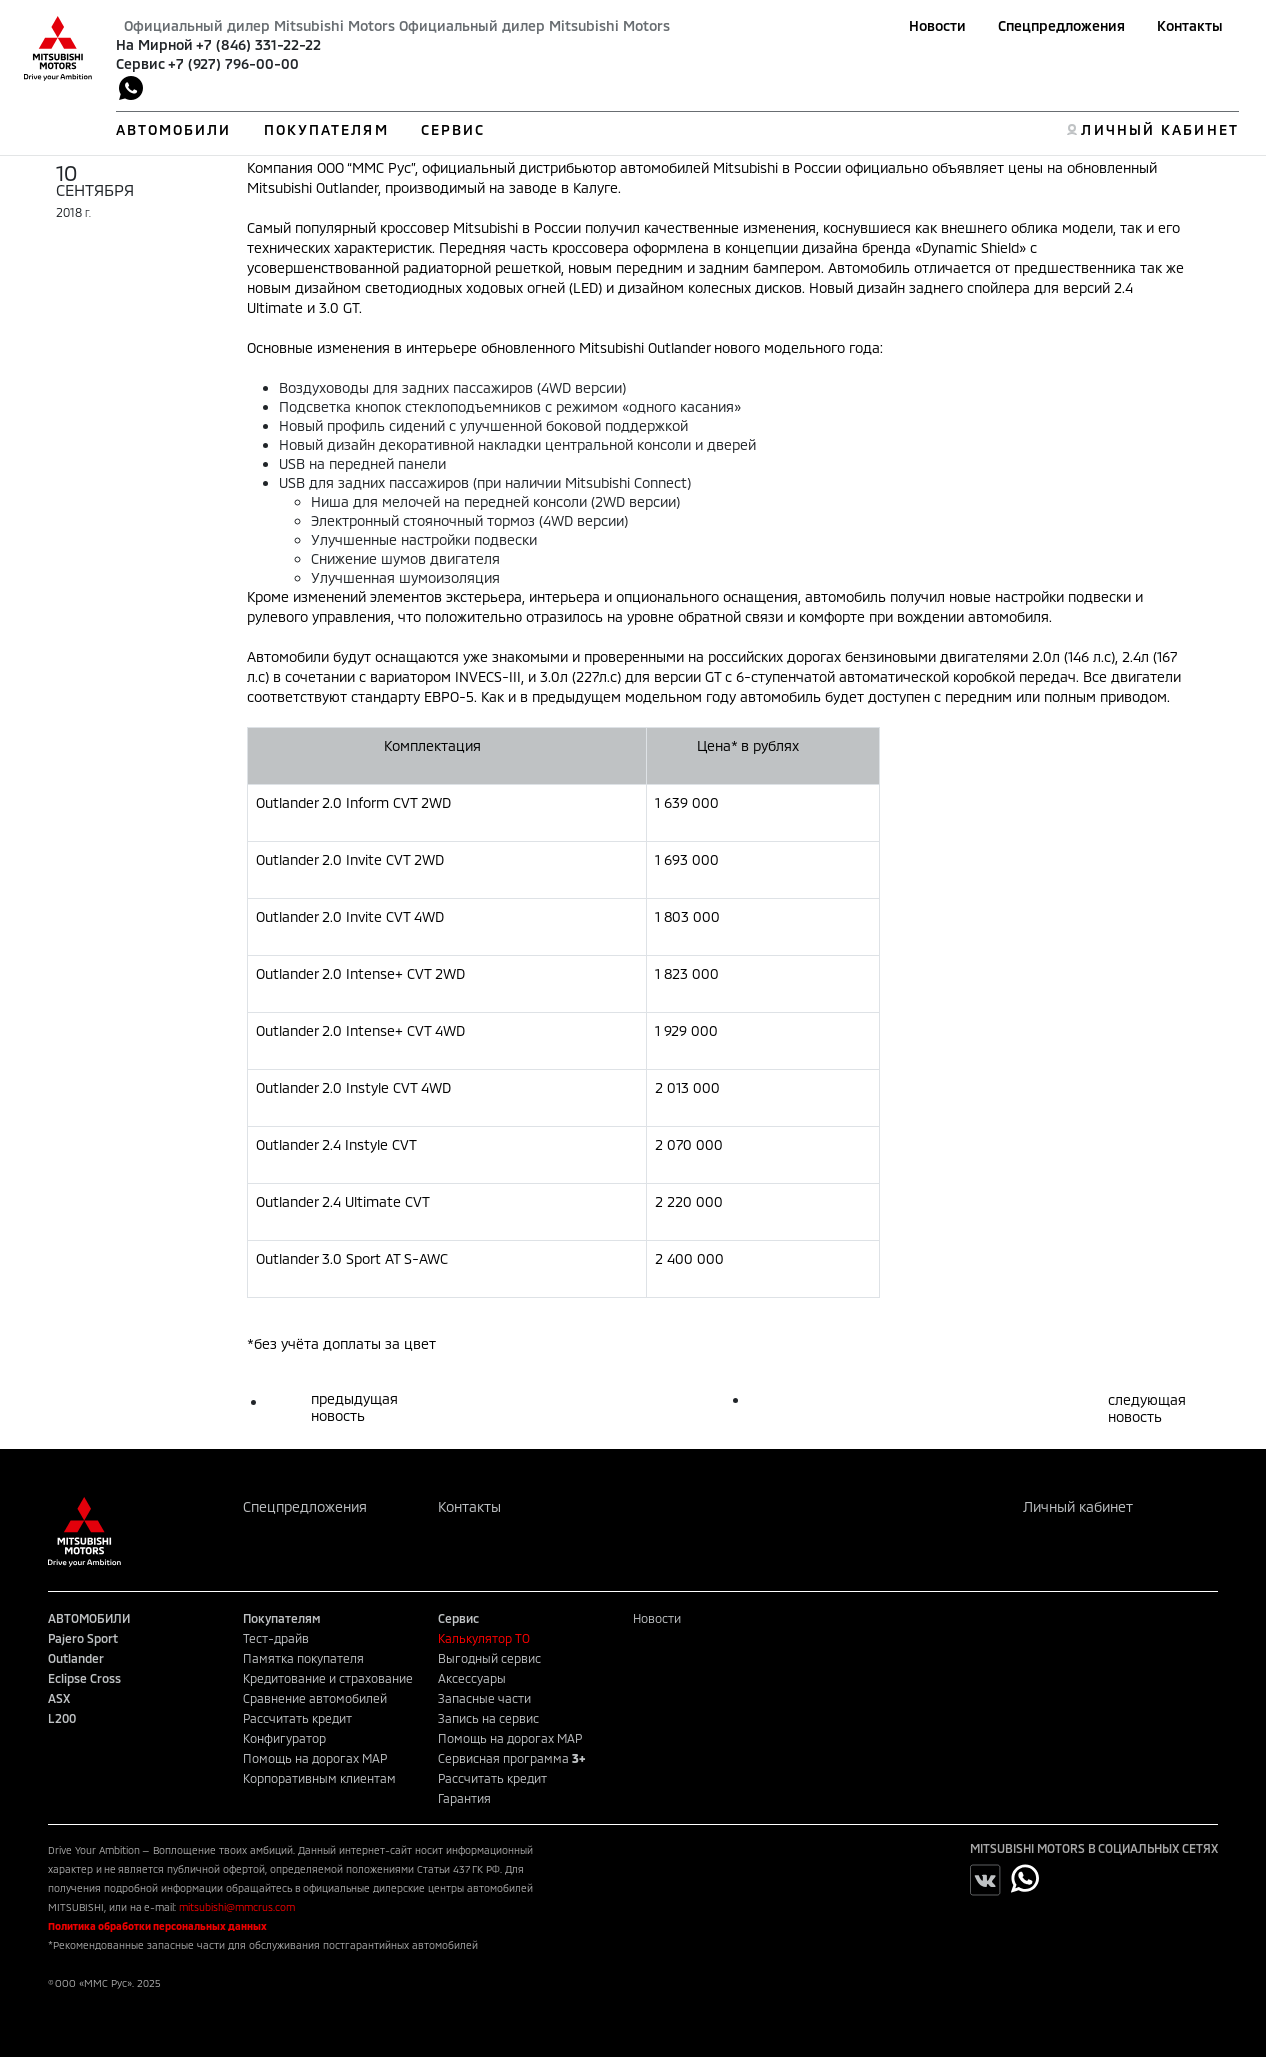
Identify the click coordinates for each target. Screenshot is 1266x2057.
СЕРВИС (453, 129)
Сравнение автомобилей (315, 1698)
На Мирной (154, 44)
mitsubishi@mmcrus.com (237, 1907)
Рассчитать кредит (297, 1718)
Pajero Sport (83, 1638)
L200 (62, 1718)
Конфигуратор (284, 1738)
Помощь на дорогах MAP (315, 1758)
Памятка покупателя (303, 1658)
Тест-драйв (276, 1638)
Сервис (140, 63)
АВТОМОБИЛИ (174, 129)
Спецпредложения (1061, 25)
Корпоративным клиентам (319, 1778)
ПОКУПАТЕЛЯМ (326, 129)
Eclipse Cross (84, 1678)
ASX (59, 1698)
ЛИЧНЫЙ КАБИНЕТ (1159, 129)
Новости (937, 25)
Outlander (76, 1658)
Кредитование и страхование (328, 1678)
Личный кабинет (1078, 1506)
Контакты (1190, 25)
